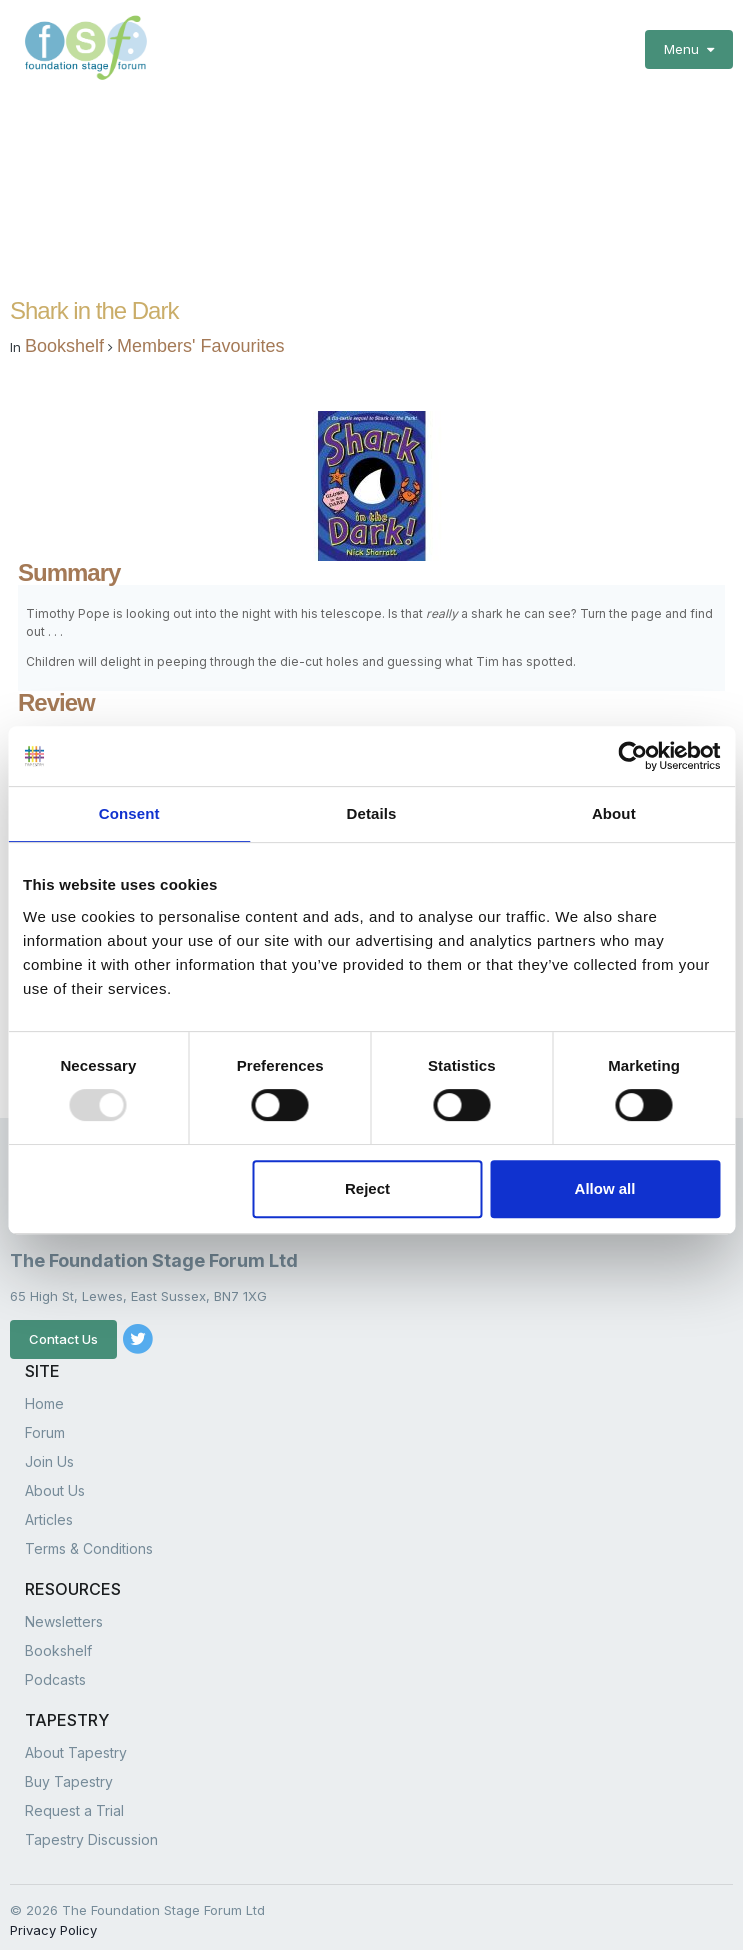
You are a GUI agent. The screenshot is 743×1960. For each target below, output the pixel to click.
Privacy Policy (53, 1930)
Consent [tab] (129, 813)
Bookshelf (64, 346)
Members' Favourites (200, 346)
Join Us (49, 1461)
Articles (49, 1519)
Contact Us (63, 1339)
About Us (55, 1490)
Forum (45, 1432)
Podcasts (55, 1679)
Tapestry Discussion (91, 1839)
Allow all (605, 1188)
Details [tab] (372, 813)
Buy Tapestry (69, 1781)
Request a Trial (74, 1810)
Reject (367, 1188)
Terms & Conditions (89, 1548)
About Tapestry (76, 1752)
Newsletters (64, 1621)
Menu (689, 49)
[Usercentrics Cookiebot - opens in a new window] (632, 756)
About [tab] (614, 813)
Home (44, 1403)
